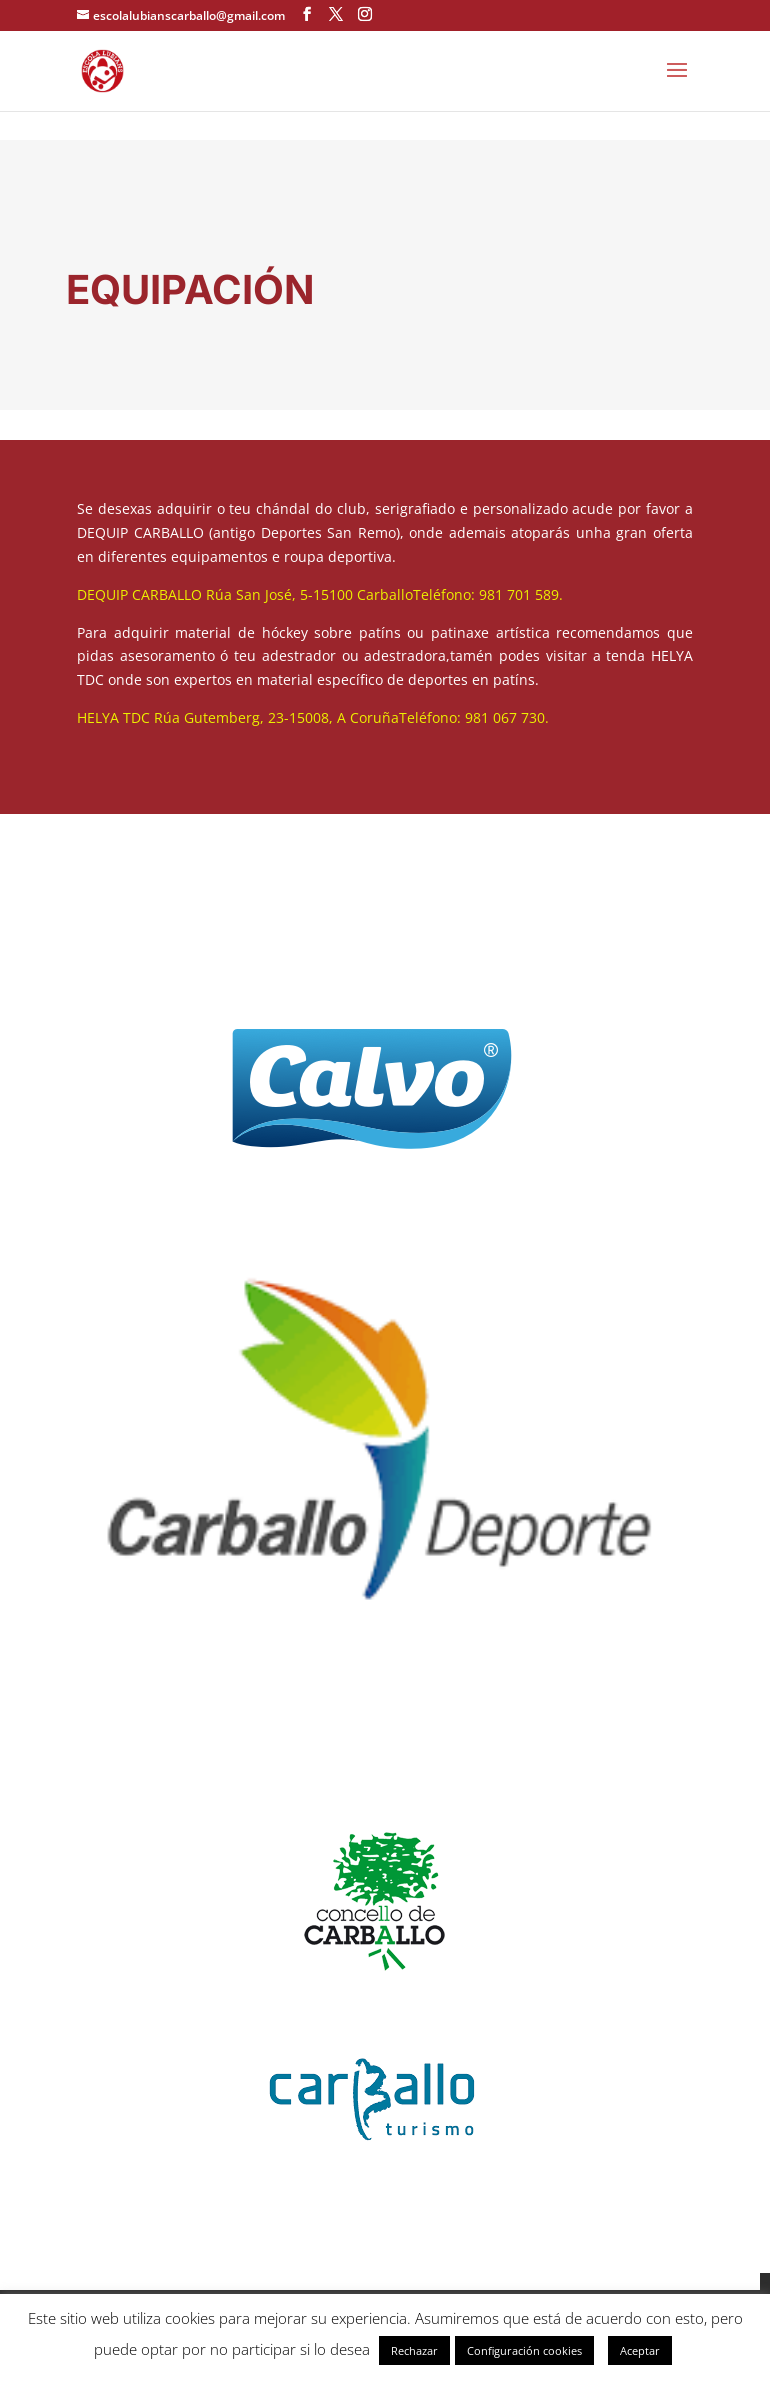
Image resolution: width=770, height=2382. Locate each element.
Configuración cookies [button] (524, 2350)
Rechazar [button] (414, 2350)
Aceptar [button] (640, 2350)
